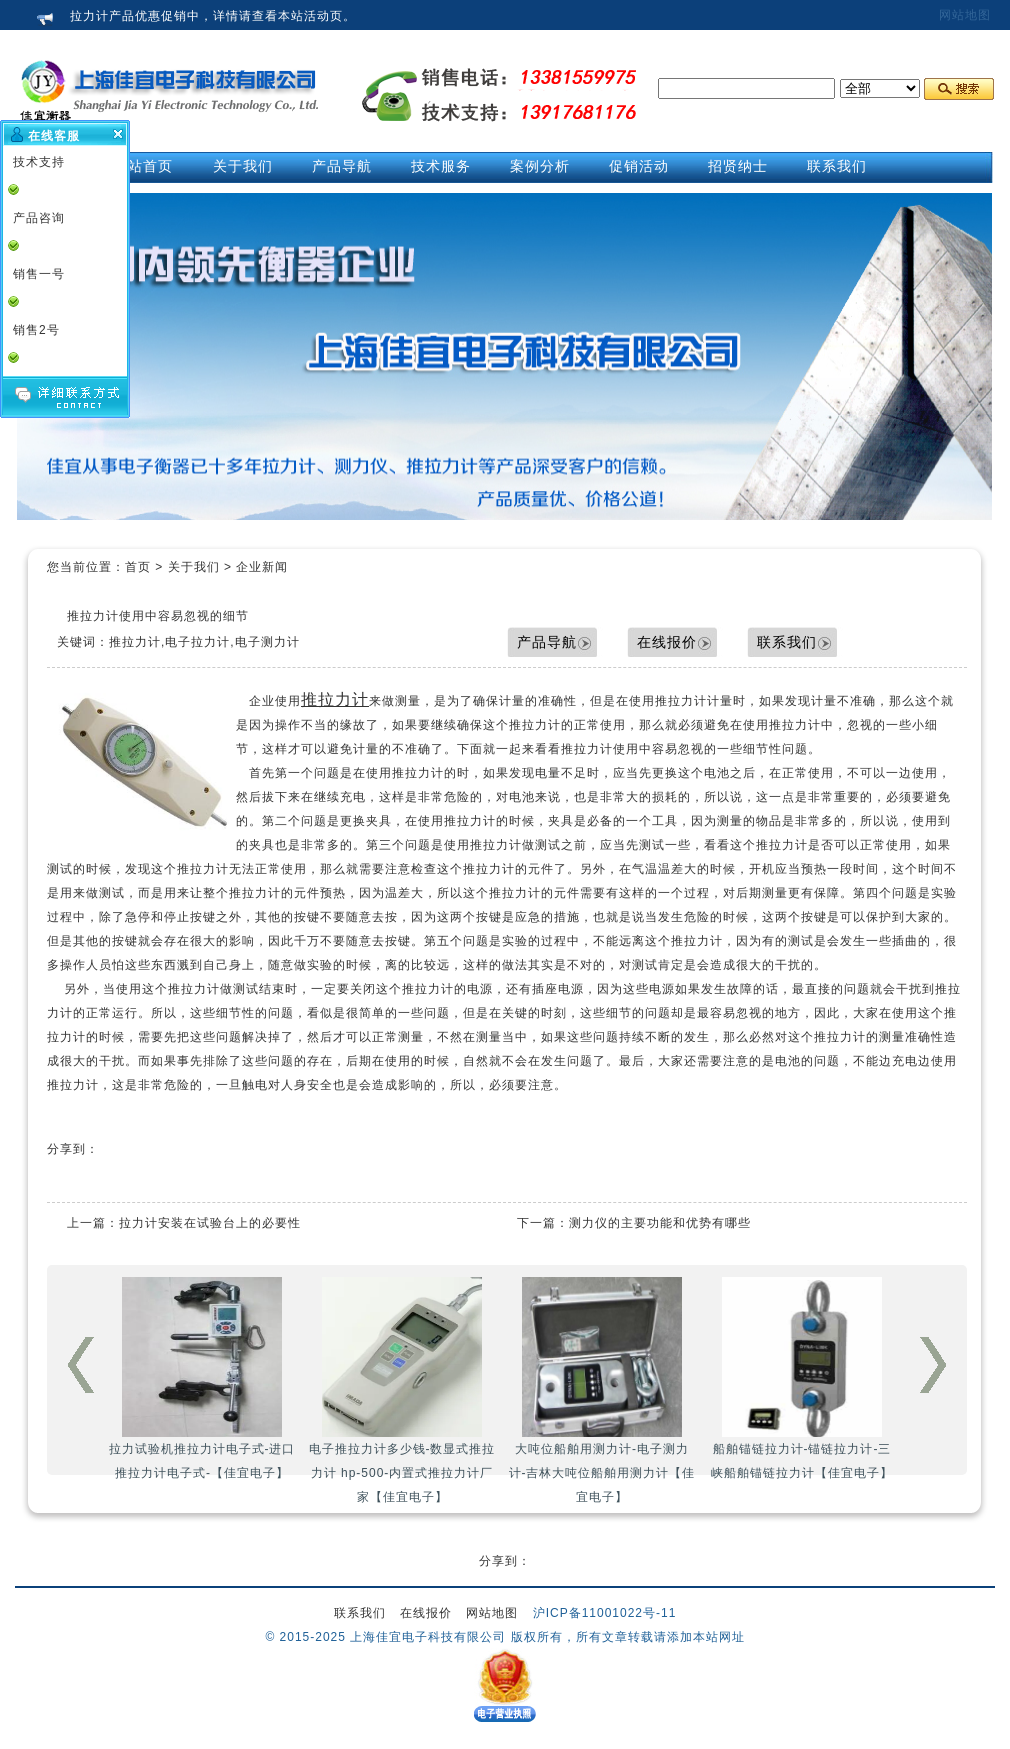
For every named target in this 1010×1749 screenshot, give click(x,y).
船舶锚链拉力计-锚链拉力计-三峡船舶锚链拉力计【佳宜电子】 (802, 1378)
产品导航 (547, 642)
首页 (138, 567)
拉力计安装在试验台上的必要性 (210, 1223)
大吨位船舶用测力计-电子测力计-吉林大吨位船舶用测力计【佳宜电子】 (602, 1390)
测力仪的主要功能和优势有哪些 (660, 1223)
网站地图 (965, 15)
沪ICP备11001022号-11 (605, 1613)
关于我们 (194, 567)
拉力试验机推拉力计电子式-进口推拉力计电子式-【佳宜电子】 (202, 1378)
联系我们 (787, 642)
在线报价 (667, 642)
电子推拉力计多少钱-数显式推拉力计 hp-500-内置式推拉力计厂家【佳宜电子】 (402, 1390)
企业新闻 (262, 567)
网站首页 (143, 166)
